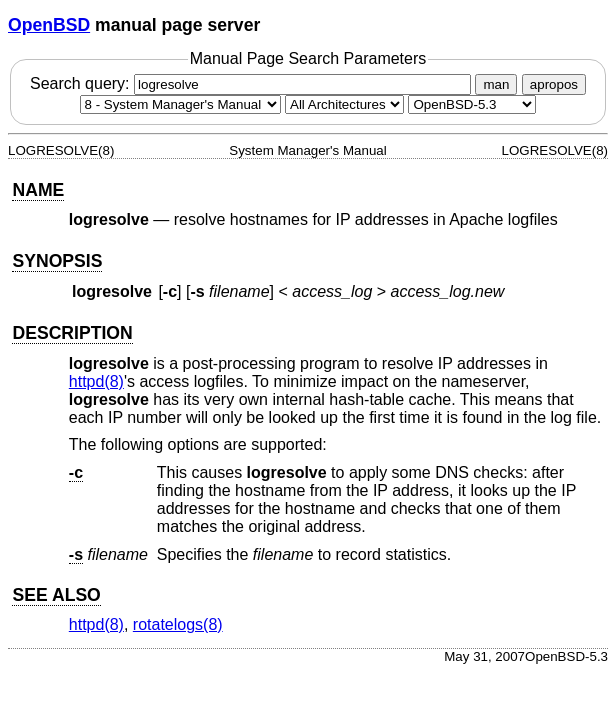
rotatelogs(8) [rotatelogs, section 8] (178, 624)
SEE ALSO (56, 595)
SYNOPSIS (57, 261)
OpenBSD (49, 25)
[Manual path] (472, 104)
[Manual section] (180, 104)
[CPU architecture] (344, 104)
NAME (38, 190)
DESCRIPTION (72, 333)
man (496, 84)
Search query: (253, 83)
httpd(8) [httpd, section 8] (96, 381)
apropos (554, 84)
